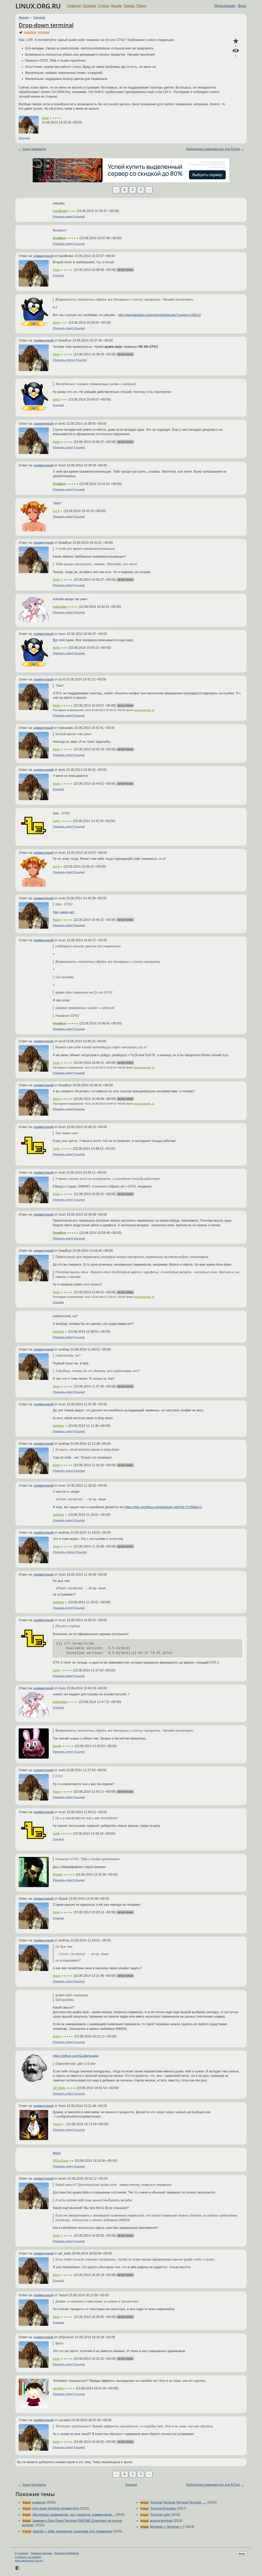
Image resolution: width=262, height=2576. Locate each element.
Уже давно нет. (64, 912)
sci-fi (56, 511)
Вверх (242, 2553)
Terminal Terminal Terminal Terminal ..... (178, 2502)
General (39, 17)
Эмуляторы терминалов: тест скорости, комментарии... (73, 2514)
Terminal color (160, 2514)
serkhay (58, 1331)
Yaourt (57, 2124)
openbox (30, 32)
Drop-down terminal (46, 25)
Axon (45, 118)
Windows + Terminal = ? (167, 2526)
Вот (55, 640)
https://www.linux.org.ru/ (29, 2560)
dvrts (56, 322)
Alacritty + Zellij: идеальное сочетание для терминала (72, 2531)
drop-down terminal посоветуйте (55, 2508)
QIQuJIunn (60, 2160)
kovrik (57, 1746)
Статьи (103, 6)
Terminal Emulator (163, 2508)
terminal (44, 32)
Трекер (129, 6)
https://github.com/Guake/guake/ (76, 2056)
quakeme (38, 2502)
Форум (116, 6)
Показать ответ (63, 216)
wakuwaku (60, 606)
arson (57, 2036)
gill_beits (59, 2088)
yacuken (59, 2388)
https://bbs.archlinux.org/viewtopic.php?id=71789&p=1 (163, 1507)
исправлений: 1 (143, 710)
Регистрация (224, 6)
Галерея (89, 6)
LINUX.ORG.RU (38, 6)
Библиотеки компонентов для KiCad (213, 149)
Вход (242, 6)
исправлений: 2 (143, 1296)
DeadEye (59, 238)
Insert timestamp (34, 149)
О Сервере (21, 2553)
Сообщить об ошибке (28, 2557)
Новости (74, 6)
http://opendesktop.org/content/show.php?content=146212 (159, 315)
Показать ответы (64, 360)
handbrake (60, 211)
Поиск (141, 6)
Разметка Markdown (66, 2553)
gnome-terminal (161, 2520)
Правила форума (41, 2553)
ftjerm (57, 2153)
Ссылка (24, 138)
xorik (56, 821)
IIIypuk (57, 1874)
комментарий (44, 256)
